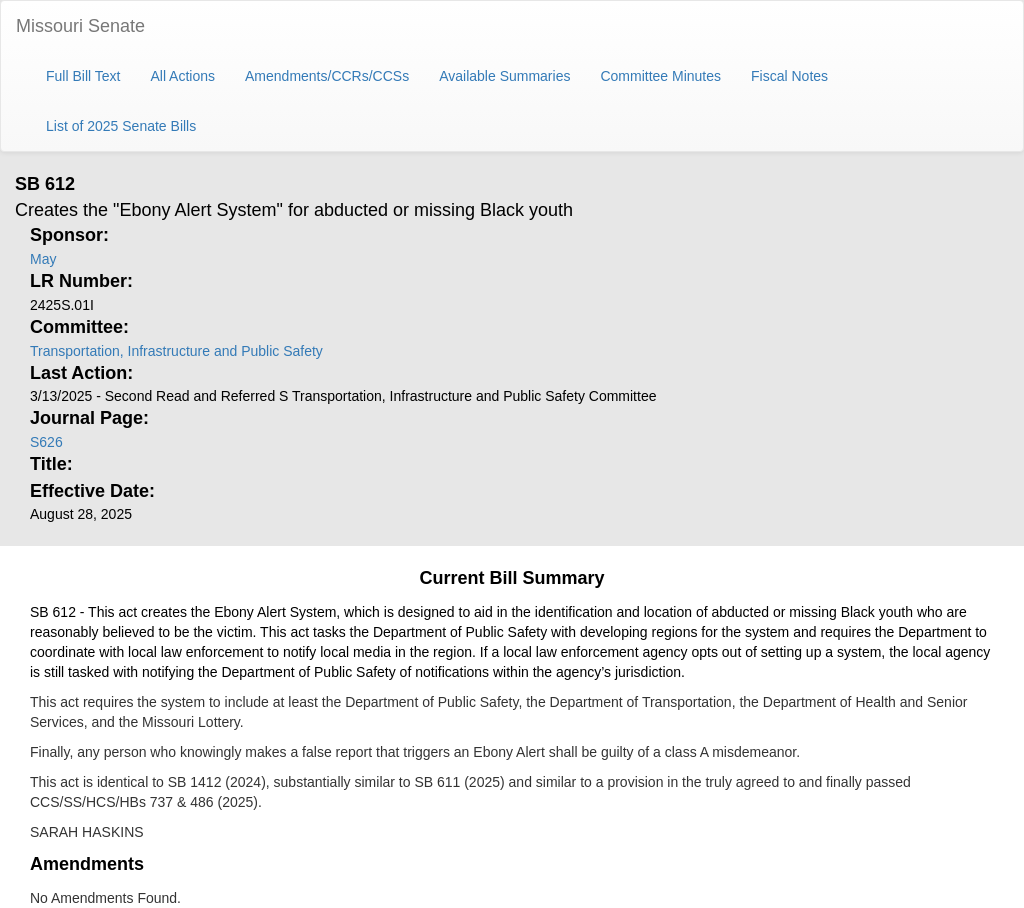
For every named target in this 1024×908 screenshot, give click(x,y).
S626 (46, 442)
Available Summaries (504, 76)
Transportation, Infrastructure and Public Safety (176, 351)
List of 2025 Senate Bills (121, 126)
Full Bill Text (83, 76)
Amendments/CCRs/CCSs (327, 76)
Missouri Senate (80, 26)
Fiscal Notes (789, 76)
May (43, 259)
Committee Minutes (660, 76)
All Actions (182, 76)
